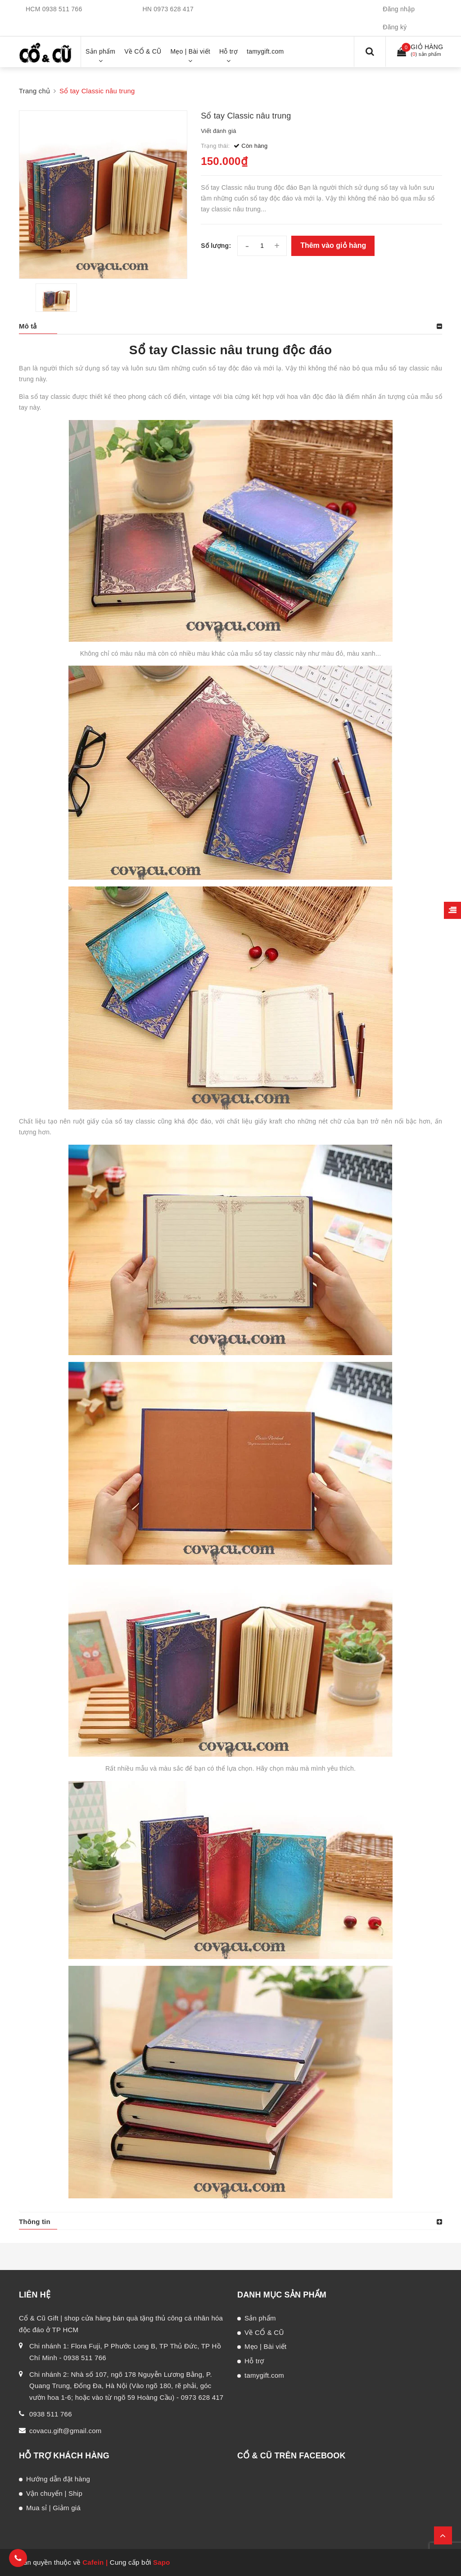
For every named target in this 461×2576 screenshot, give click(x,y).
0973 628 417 (174, 9)
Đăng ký (395, 27)
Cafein (93, 2562)
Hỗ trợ (254, 2361)
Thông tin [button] (34, 2221)
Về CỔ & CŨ (264, 2332)
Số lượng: (216, 245)
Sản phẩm (260, 2318)
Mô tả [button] (28, 326)
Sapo (161, 2562)
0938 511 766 (62, 9)
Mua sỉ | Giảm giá (53, 2508)
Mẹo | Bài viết (265, 2346)
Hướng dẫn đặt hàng (58, 2479)
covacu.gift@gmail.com (65, 2430)
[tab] (230, 326)
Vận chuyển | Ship (54, 2493)
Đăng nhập (399, 9)
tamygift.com (264, 2375)
